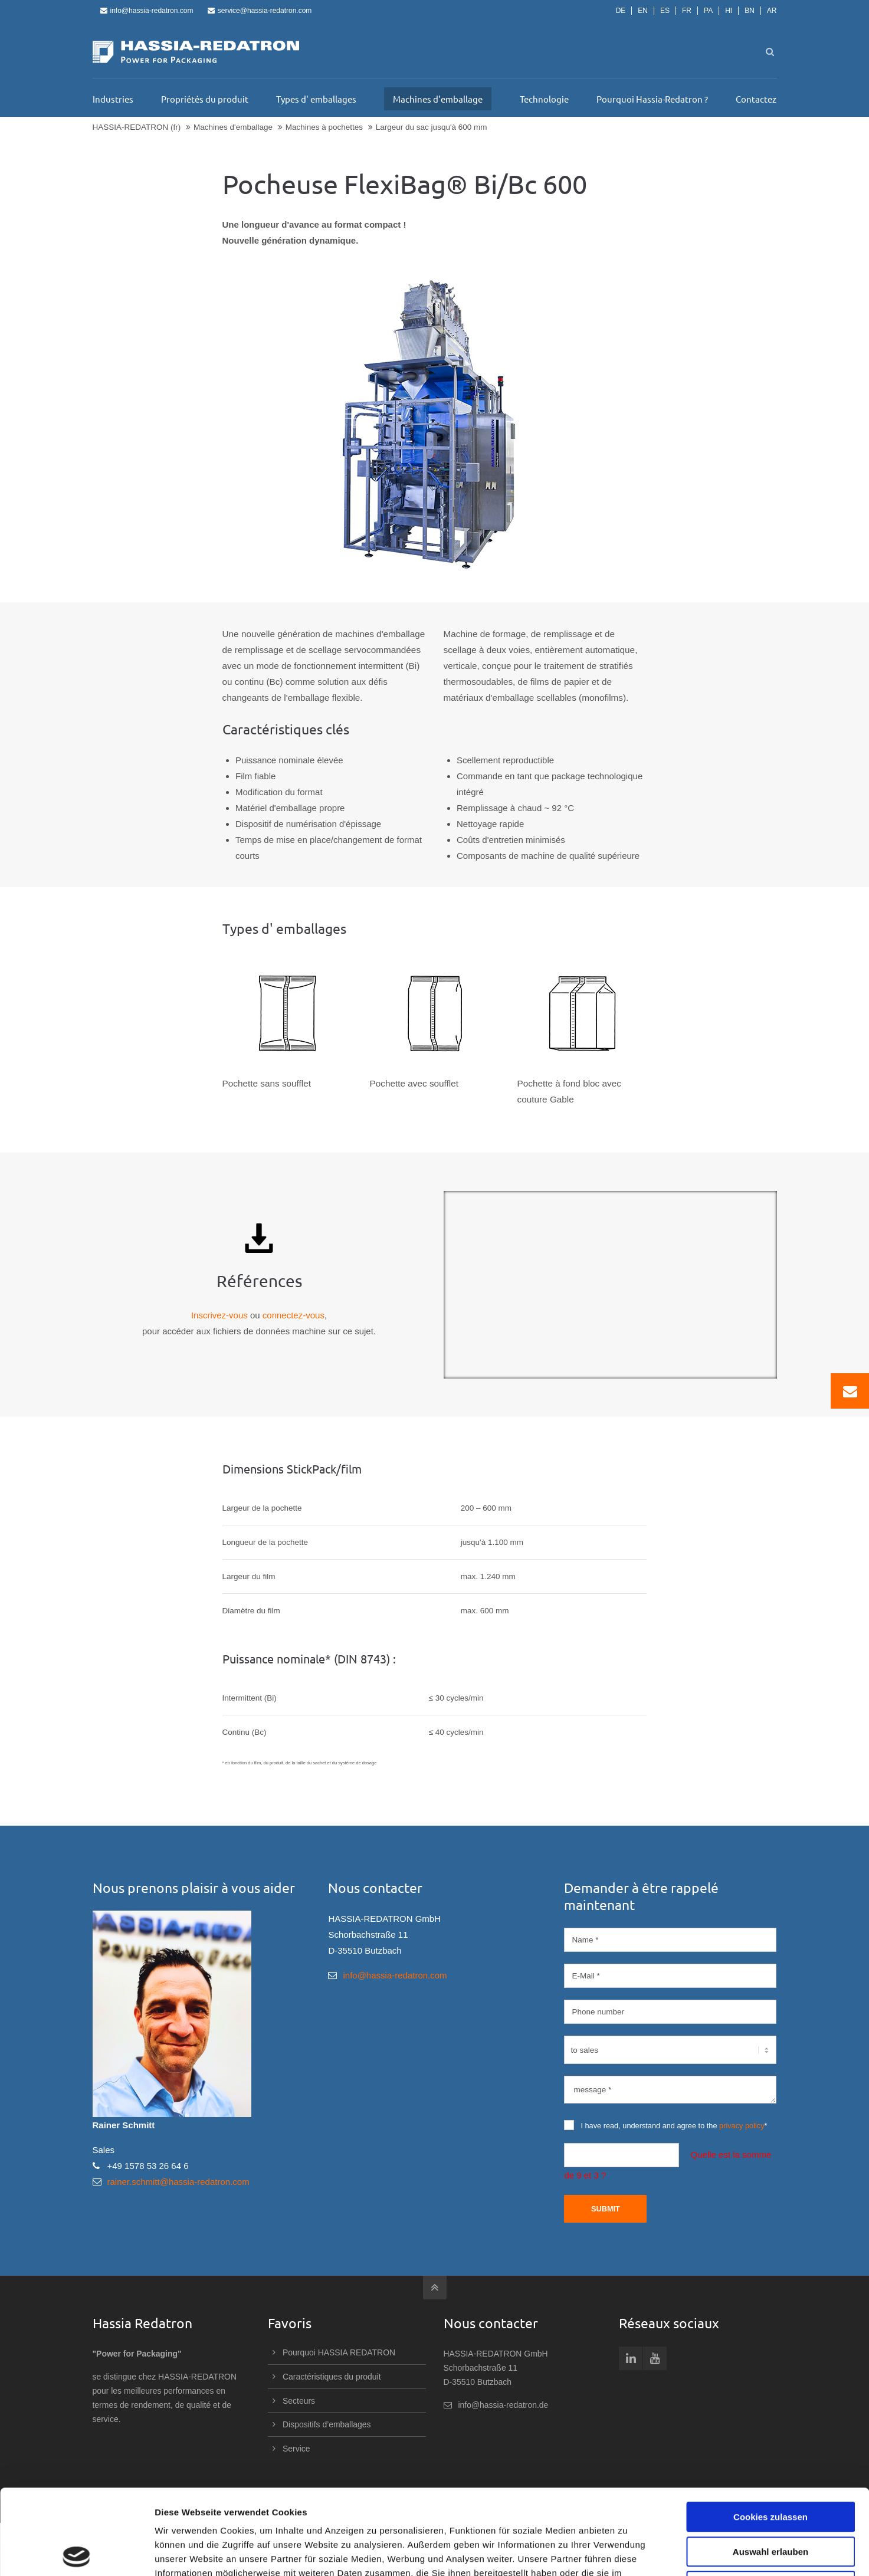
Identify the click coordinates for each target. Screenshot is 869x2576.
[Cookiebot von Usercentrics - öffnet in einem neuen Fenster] (76, 2553)
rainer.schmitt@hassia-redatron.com (178, 2182)
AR (772, 10)
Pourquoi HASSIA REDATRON (339, 2352)
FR (686, 10)
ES (665, 10)
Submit (605, 2208)
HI (728, 10)
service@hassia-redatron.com (260, 10)
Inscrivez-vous (219, 1315)
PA (708, 10)
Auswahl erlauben (770, 2467)
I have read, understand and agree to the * (665, 2125)
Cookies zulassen (770, 2432)
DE (621, 10)
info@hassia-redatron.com (147, 10)
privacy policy (742, 2125)
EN (643, 10)
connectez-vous (293, 1315)
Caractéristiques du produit (332, 2376)
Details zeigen (627, 2553)
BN (750, 10)
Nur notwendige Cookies (770, 2501)
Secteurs (299, 2401)
